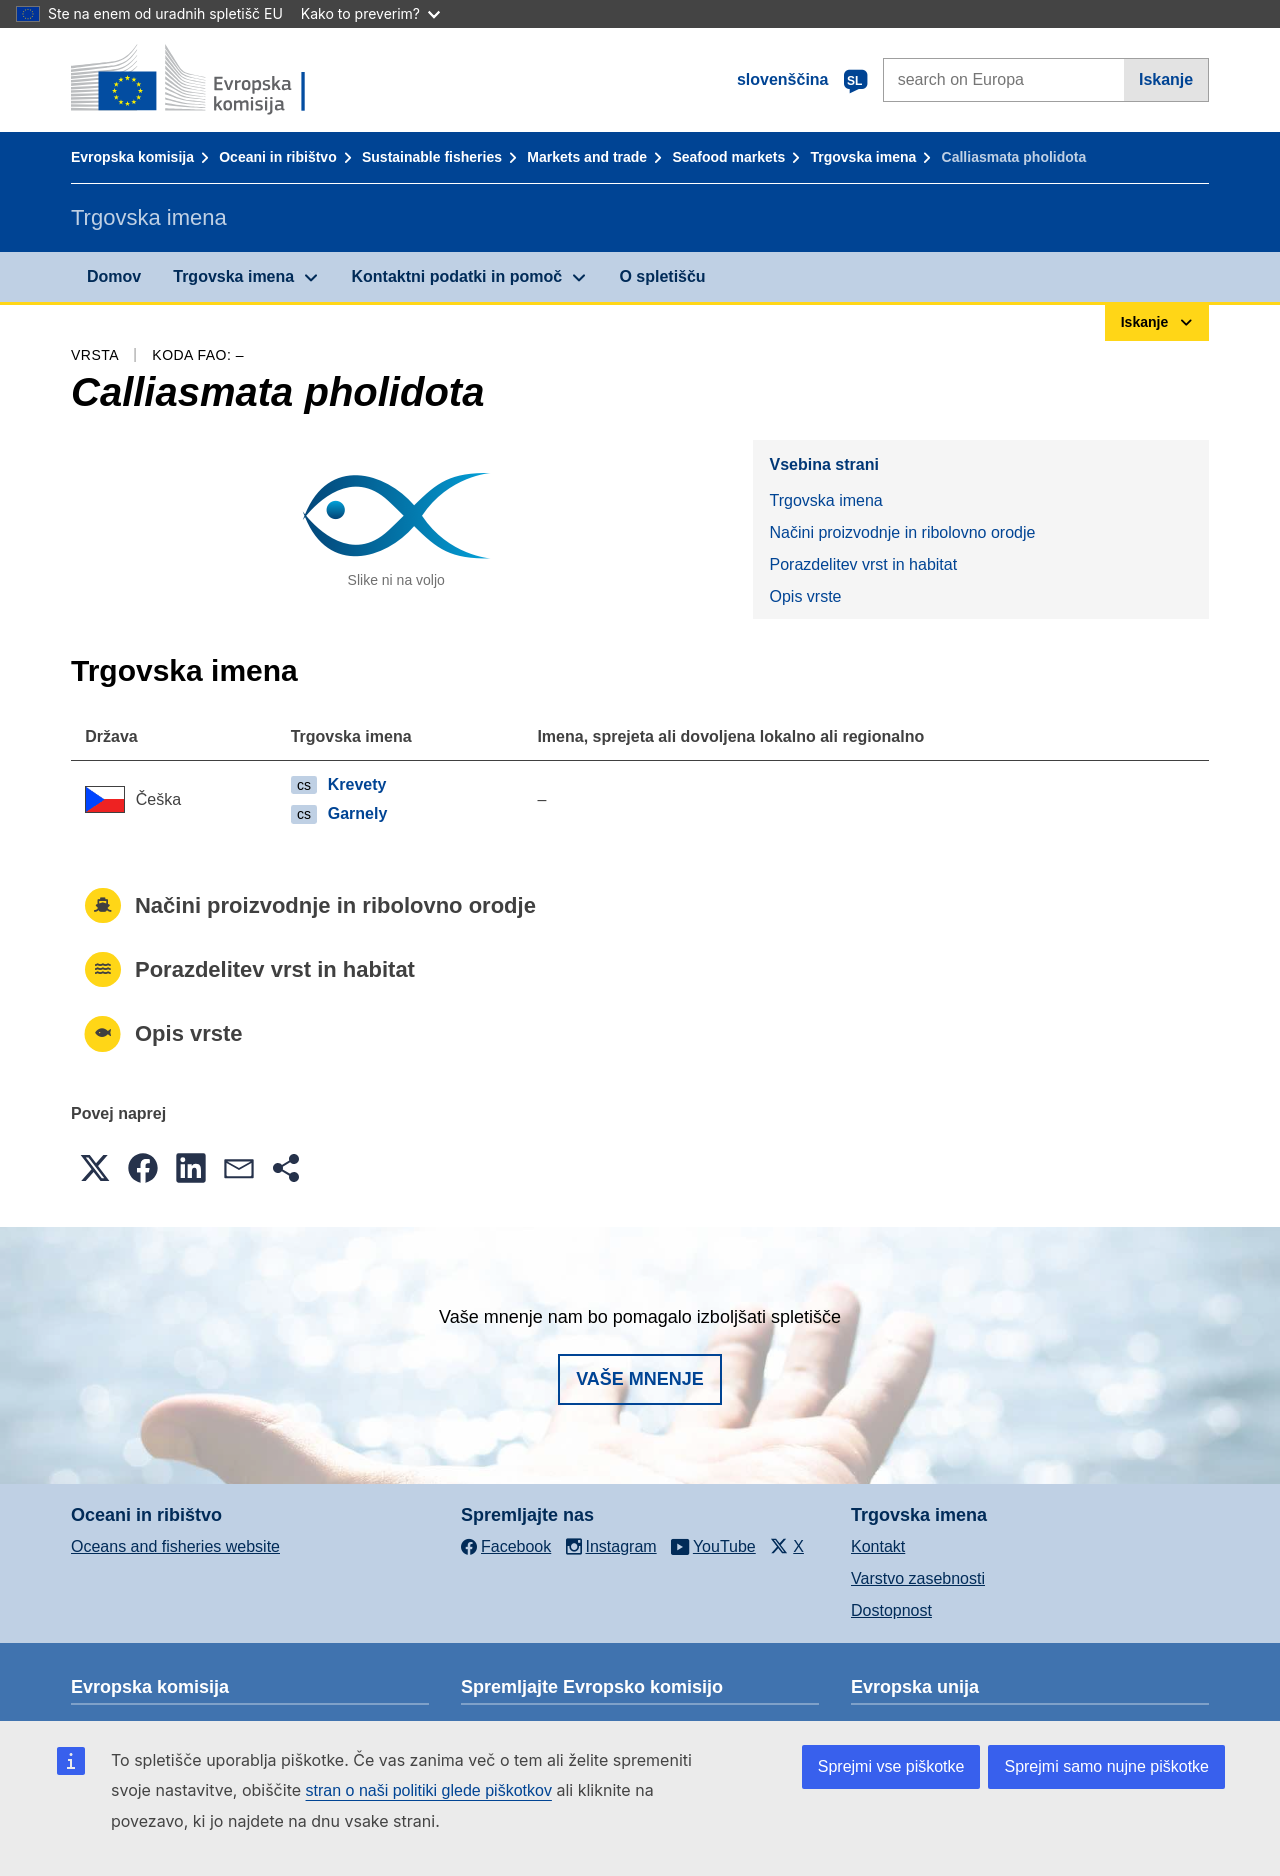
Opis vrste (805, 596)
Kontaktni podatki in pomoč (456, 276)
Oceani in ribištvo (277, 157)
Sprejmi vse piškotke (891, 1766)
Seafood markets (728, 157)
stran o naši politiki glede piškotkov (429, 1790)
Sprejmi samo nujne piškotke (1106, 1766)
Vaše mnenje (640, 1379)
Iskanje (1166, 79)
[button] (95, 1168)
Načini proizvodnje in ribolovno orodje (902, 532)
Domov (114, 276)
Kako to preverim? (370, 13)
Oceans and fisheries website (175, 1546)
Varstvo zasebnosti (918, 1578)
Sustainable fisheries (432, 157)
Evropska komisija (132, 157)
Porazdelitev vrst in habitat (863, 564)
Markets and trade (587, 157)
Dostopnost (891, 1610)
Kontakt (878, 1546)
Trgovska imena (863, 157)
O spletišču (662, 276)
